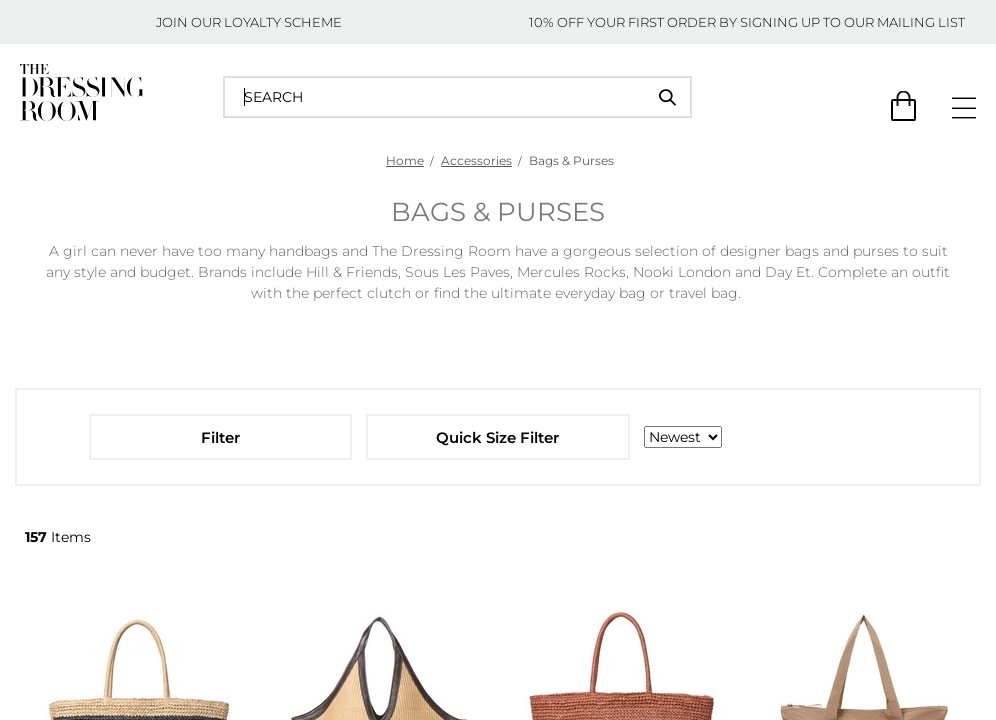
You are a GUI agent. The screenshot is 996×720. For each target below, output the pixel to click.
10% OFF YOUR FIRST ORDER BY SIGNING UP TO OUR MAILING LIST (747, 22)
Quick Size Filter (497, 437)
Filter (220, 437)
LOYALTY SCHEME (283, 22)
